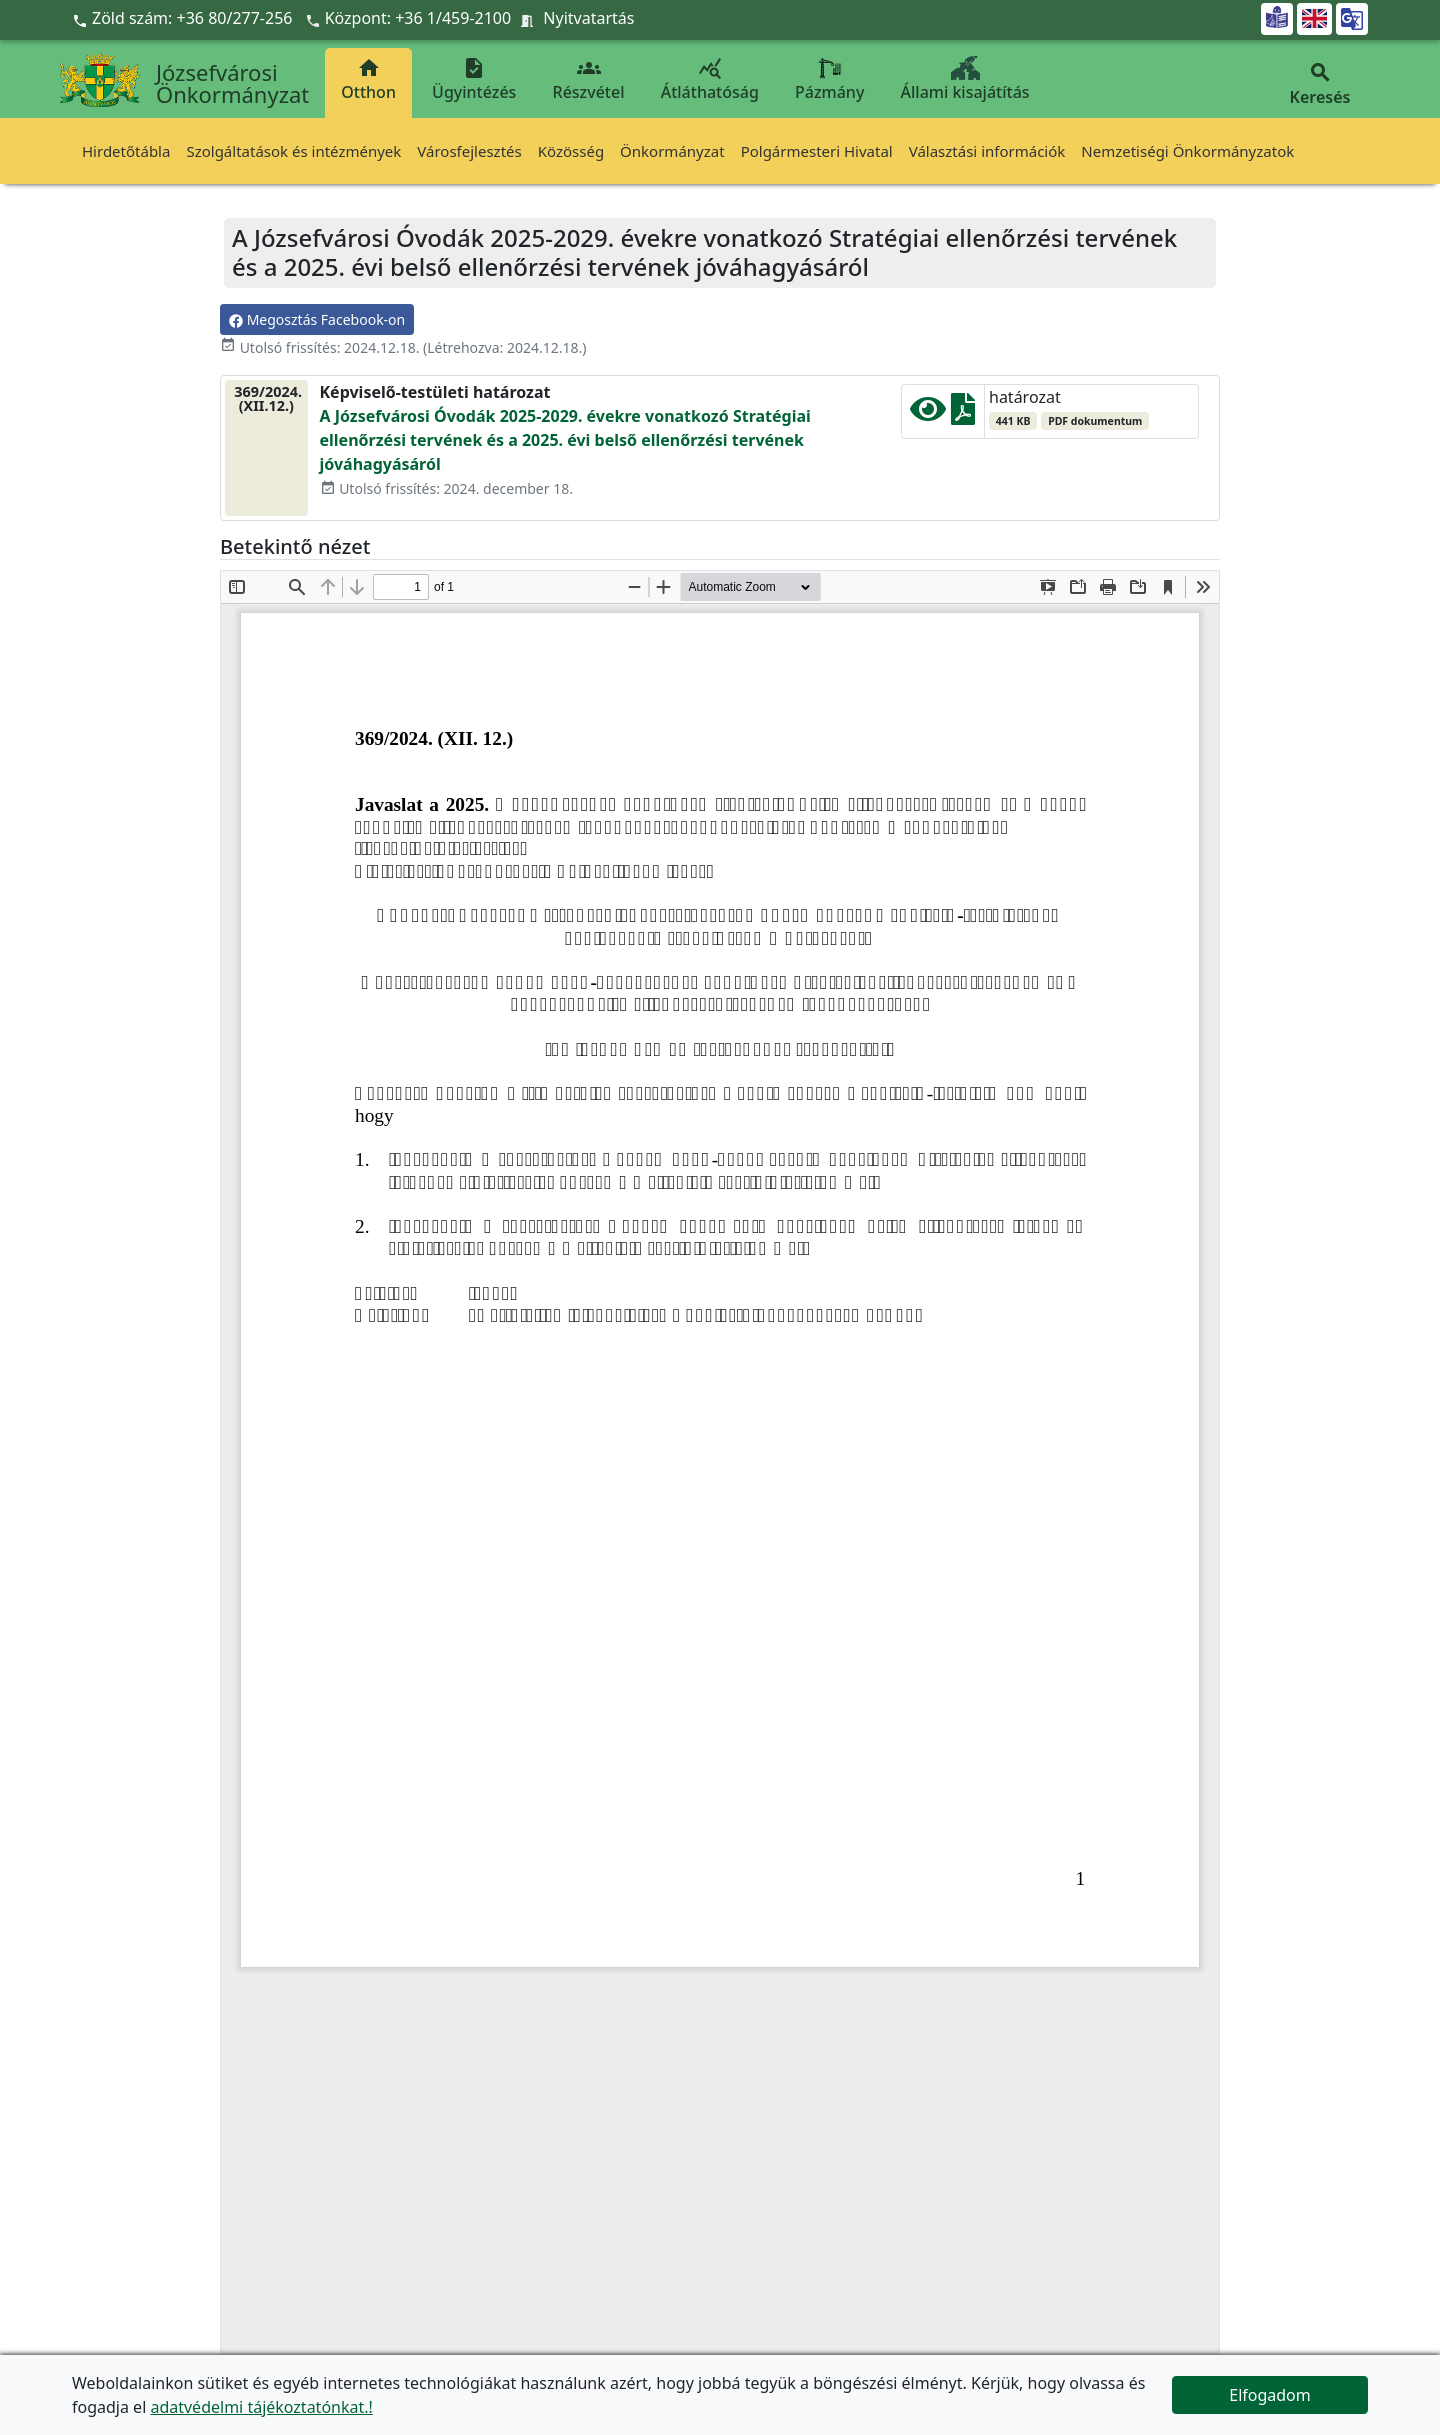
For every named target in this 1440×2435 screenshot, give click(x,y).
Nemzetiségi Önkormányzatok (1187, 151)
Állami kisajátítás (965, 79)
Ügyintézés (474, 79)
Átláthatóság (710, 79)
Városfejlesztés (469, 151)
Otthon (368, 79)
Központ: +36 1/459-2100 (418, 18)
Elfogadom (1270, 2395)
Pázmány (829, 79)
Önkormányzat (672, 151)
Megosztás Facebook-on (317, 319)
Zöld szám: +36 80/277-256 (184, 18)
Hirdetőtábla (126, 151)
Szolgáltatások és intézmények (293, 151)
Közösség (571, 151)
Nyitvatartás (588, 18)
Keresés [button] (1320, 84)
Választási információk (987, 151)
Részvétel (589, 79)
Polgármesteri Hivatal (817, 151)
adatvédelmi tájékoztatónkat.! (261, 2407)
